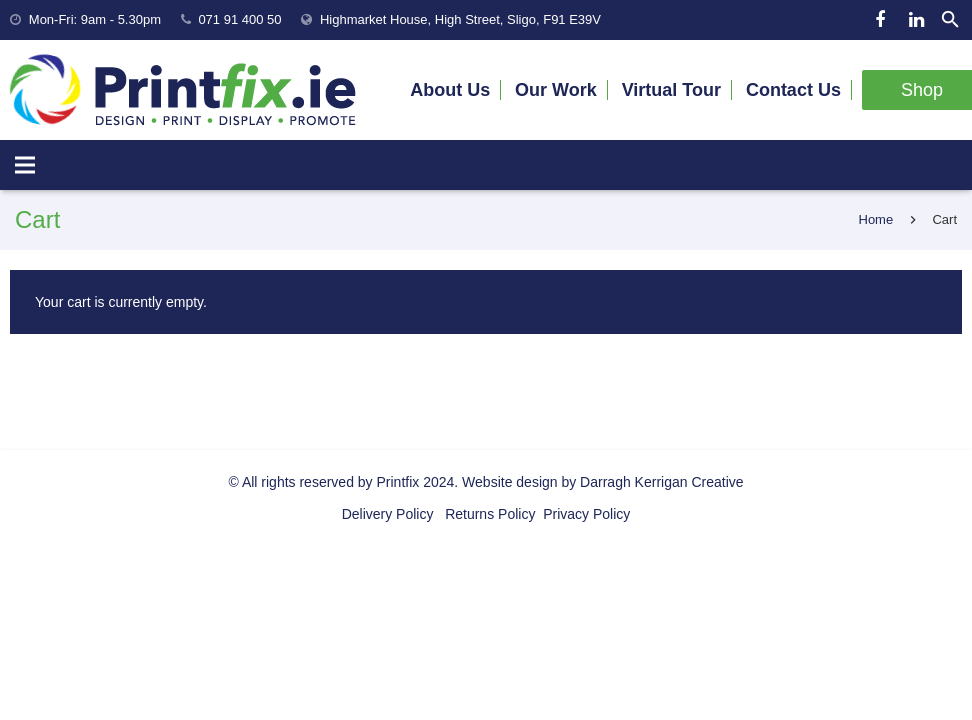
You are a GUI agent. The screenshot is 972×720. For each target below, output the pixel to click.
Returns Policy (488, 514)
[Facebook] (880, 20)
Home (876, 219)
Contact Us (793, 90)
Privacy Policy (584, 514)
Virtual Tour (671, 90)
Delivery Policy (388, 514)
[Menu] (25, 165)
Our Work (556, 90)
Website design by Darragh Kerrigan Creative (602, 482)
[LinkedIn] (916, 20)
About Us (450, 90)
